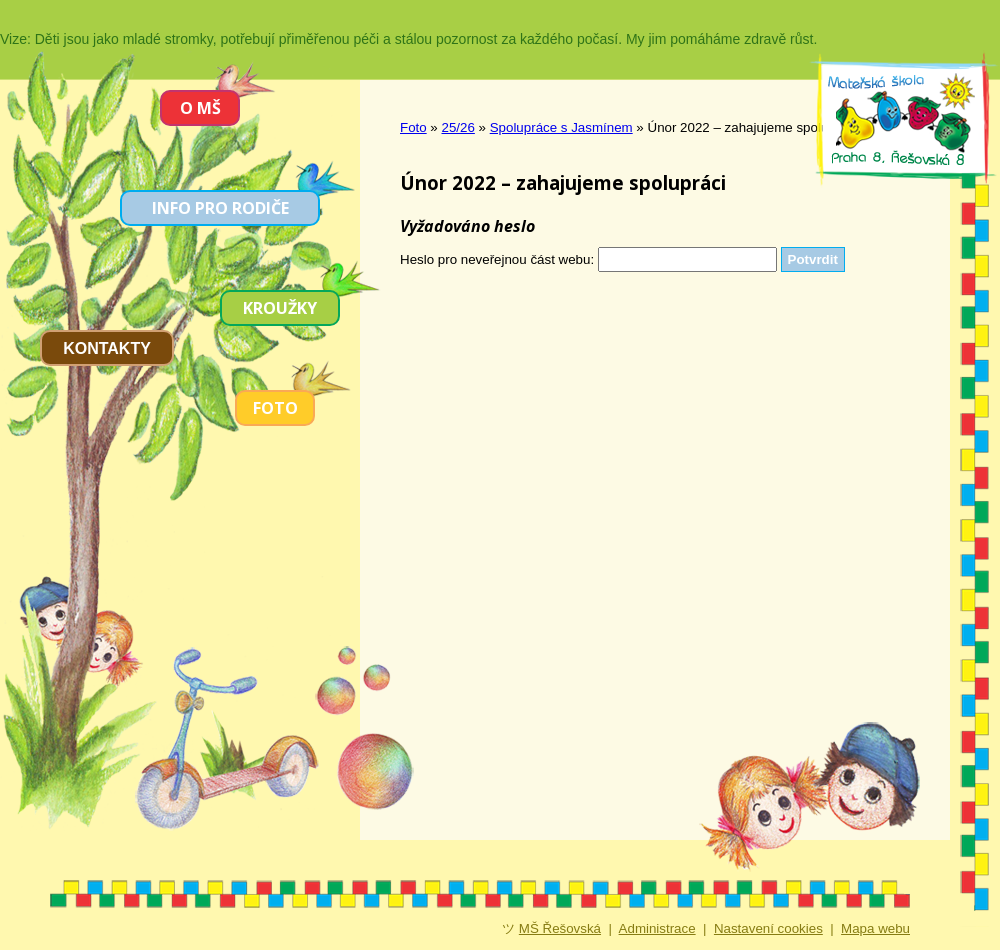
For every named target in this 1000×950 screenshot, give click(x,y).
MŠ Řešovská (560, 928)
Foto (413, 127)
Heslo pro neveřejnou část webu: (497, 259)
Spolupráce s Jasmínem (561, 127)
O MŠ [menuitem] (200, 108)
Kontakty (107, 348)
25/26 (458, 127)
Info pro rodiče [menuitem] (220, 208)
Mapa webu (875, 928)
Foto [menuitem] (275, 408)
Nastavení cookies (768, 928)
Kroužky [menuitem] (280, 308)
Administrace (657, 928)
